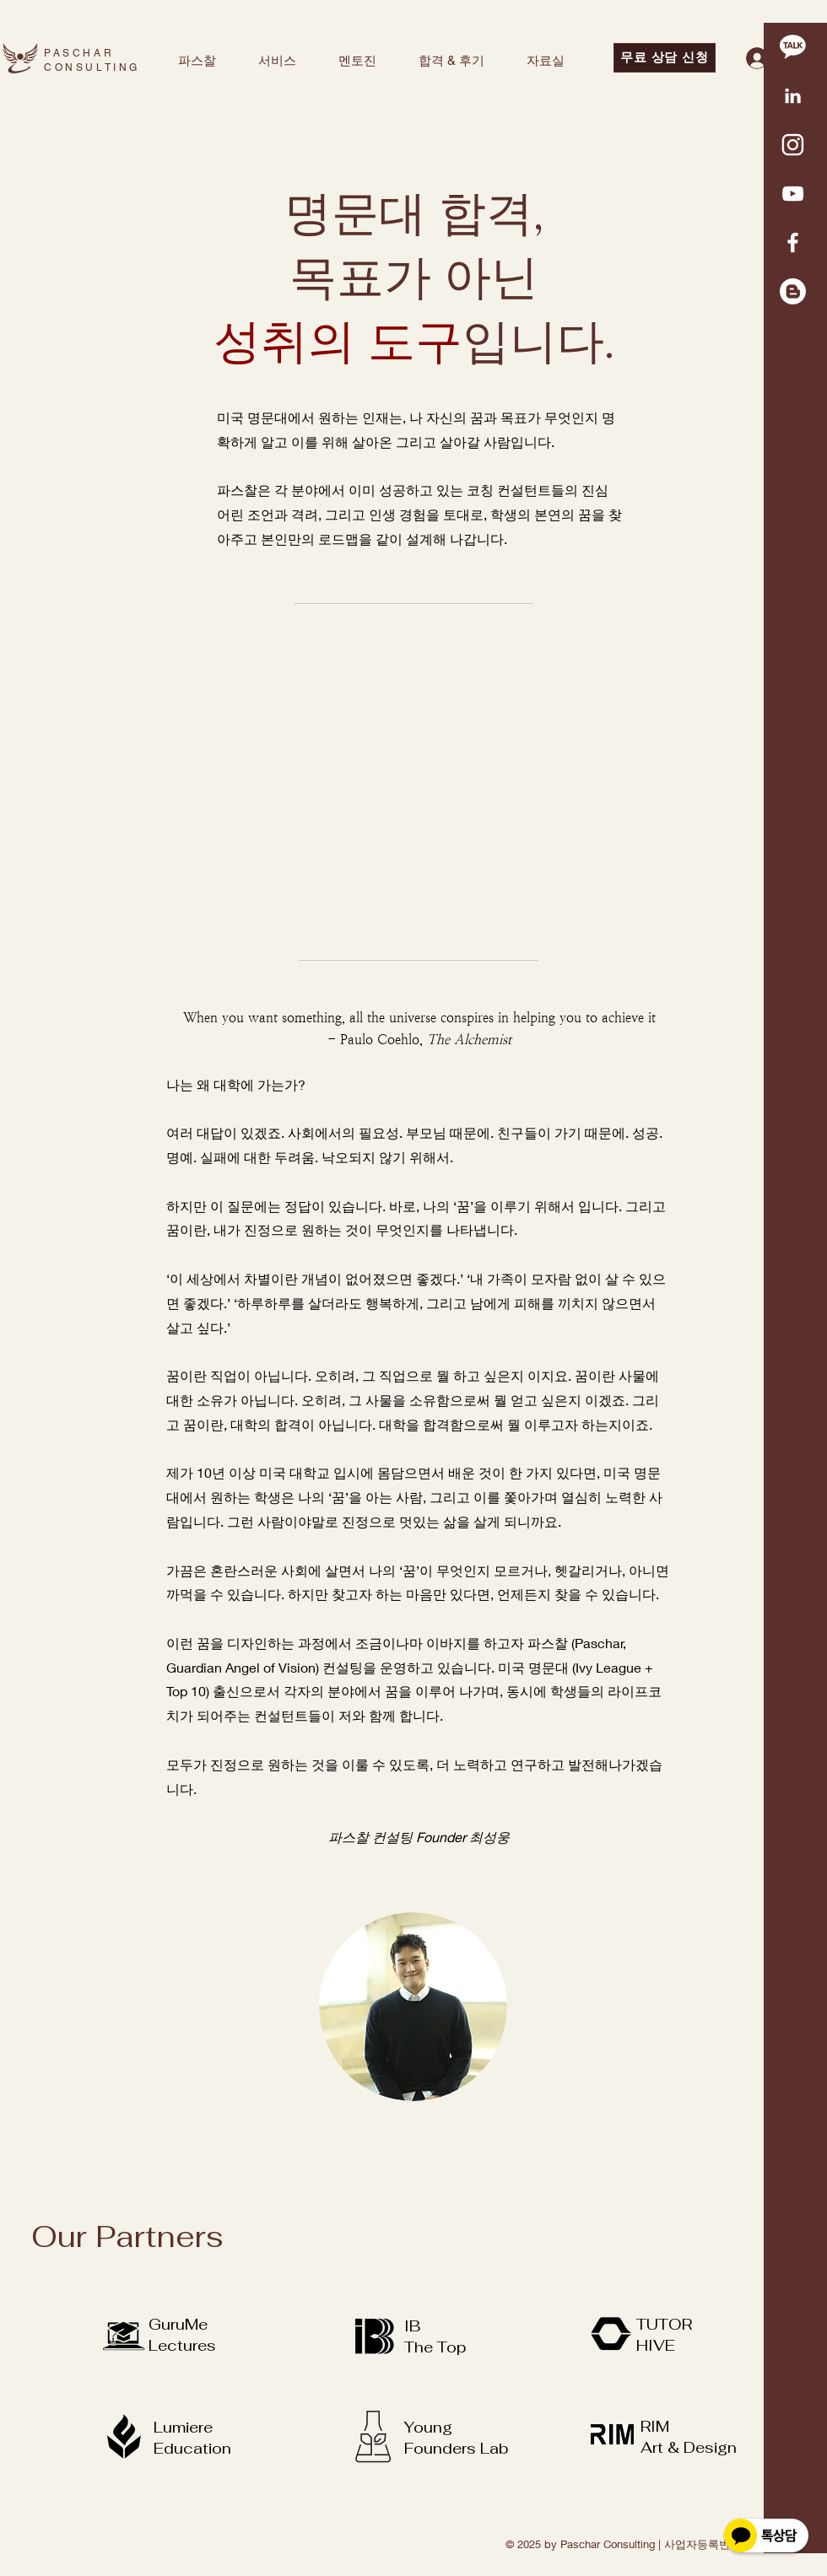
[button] (197, 61)
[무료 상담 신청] (664, 58)
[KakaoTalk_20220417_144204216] (793, 145)
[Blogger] (793, 291)
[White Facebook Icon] (793, 242)
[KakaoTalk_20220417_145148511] (793, 96)
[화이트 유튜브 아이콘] (793, 194)
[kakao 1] (793, 47)
